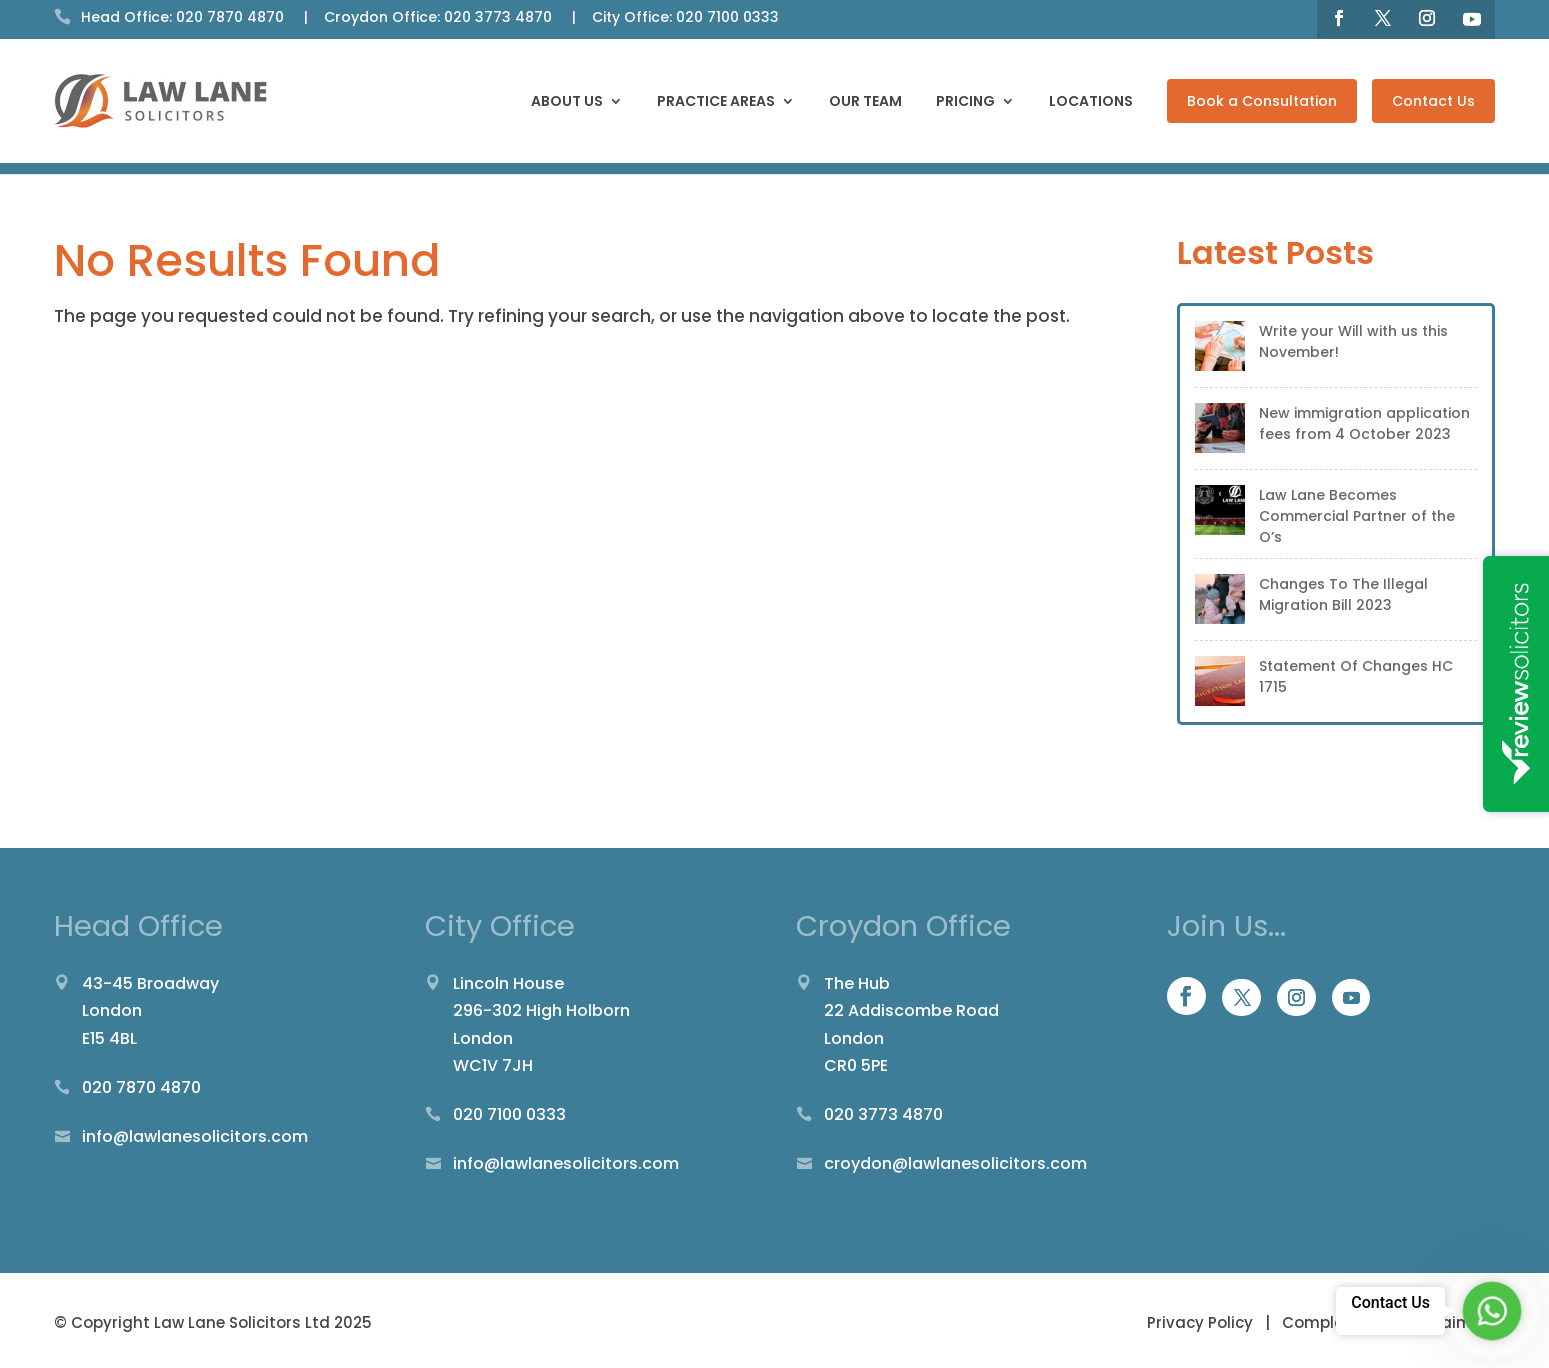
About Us (567, 102)
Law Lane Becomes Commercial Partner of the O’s (1357, 516)
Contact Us (1433, 101)
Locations (1091, 102)
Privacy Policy (1202, 1322)
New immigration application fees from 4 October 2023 (1364, 423)
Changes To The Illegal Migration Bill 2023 (1343, 594)
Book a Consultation (1262, 101)
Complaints (1328, 1322)
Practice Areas (716, 102)
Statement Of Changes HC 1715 (1356, 676)
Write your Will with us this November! (1353, 341)
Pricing (965, 102)
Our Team (865, 102)
